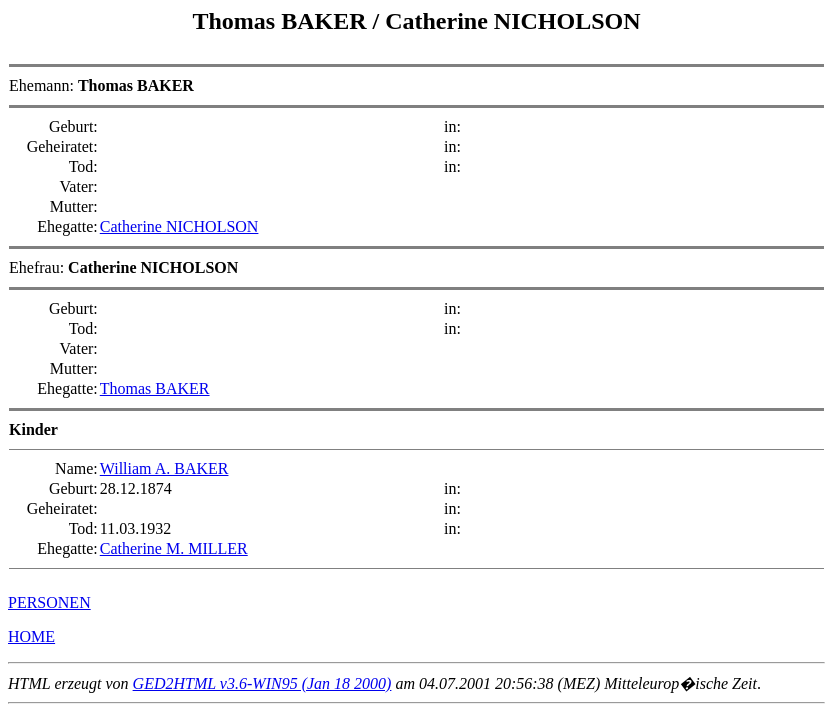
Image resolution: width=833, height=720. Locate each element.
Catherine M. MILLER (174, 548)
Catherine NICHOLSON (512, 21)
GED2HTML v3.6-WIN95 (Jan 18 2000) (262, 683)
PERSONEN (49, 602)
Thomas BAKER (282, 21)
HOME (31, 636)
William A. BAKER (164, 468)
